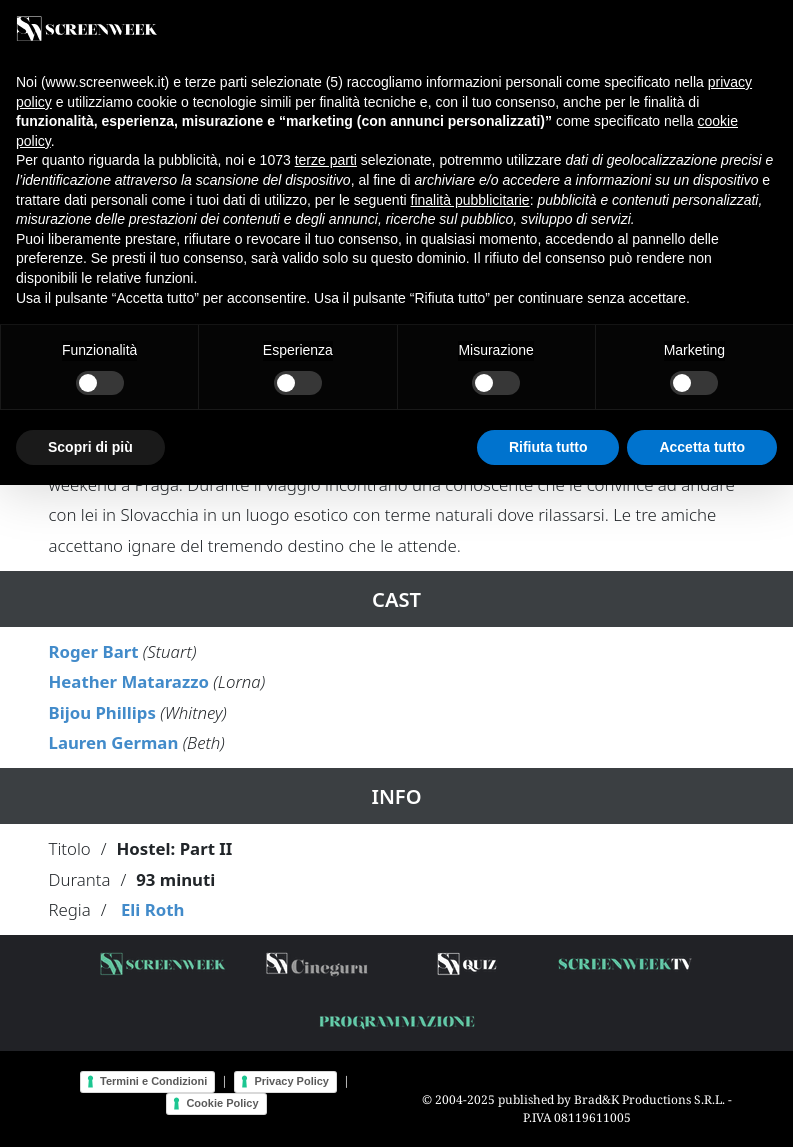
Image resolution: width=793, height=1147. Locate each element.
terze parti (326, 160)
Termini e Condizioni (153, 1081)
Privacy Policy (291, 1081)
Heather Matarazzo (129, 681)
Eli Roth (152, 909)
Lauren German (114, 742)
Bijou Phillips (102, 712)
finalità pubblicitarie (470, 200)
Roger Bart (94, 651)
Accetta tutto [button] (702, 447)
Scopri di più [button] (90, 447)
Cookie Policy (222, 1103)
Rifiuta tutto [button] (548, 447)
